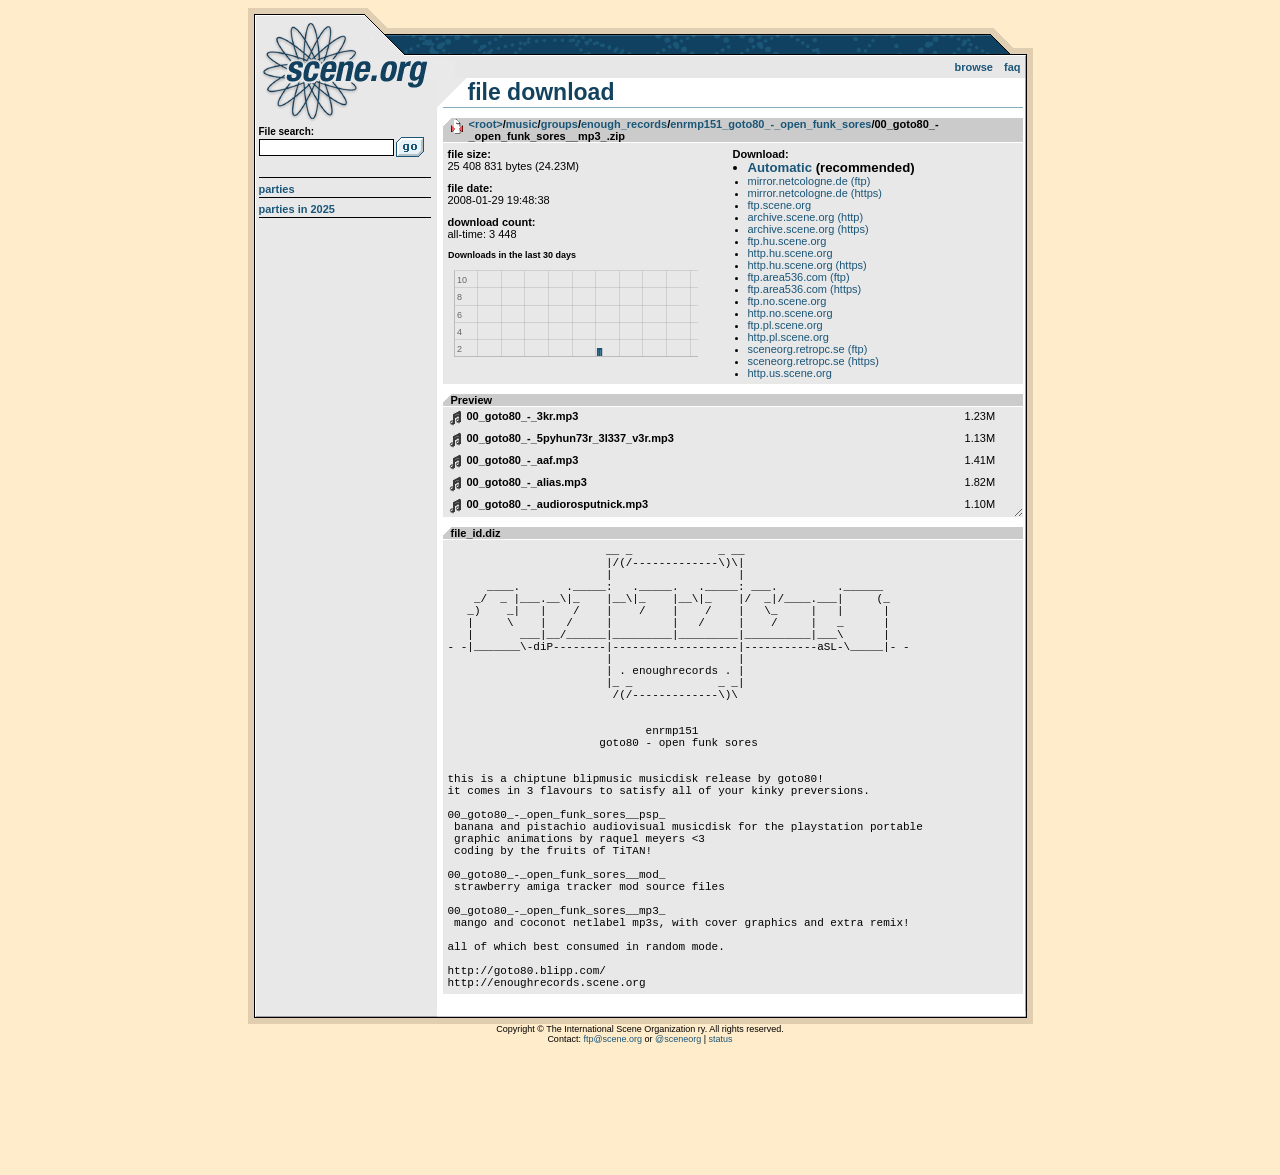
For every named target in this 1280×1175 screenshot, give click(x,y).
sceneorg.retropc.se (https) (813, 361)
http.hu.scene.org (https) (807, 265)
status (721, 1150)
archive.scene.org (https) (808, 229)
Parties (277, 189)
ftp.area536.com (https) (805, 289)
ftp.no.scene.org (787, 301)
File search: (287, 131)
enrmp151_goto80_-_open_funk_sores (770, 124)
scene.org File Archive (347, 70)
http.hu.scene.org (790, 253)
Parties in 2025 (297, 209)
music (522, 124)
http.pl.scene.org (788, 337)
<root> (486, 124)
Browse (973, 67)
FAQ (1012, 67)
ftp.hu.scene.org (787, 241)
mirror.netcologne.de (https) (815, 193)
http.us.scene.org (790, 373)
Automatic (780, 167)
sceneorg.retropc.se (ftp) (808, 349)
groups (559, 124)
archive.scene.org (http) (806, 217)
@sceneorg (678, 1150)
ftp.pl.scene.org (785, 325)
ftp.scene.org (780, 205)
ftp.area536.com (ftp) (799, 277)
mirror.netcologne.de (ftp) (809, 181)
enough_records (624, 124)
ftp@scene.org (612, 1150)
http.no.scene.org (790, 313)
